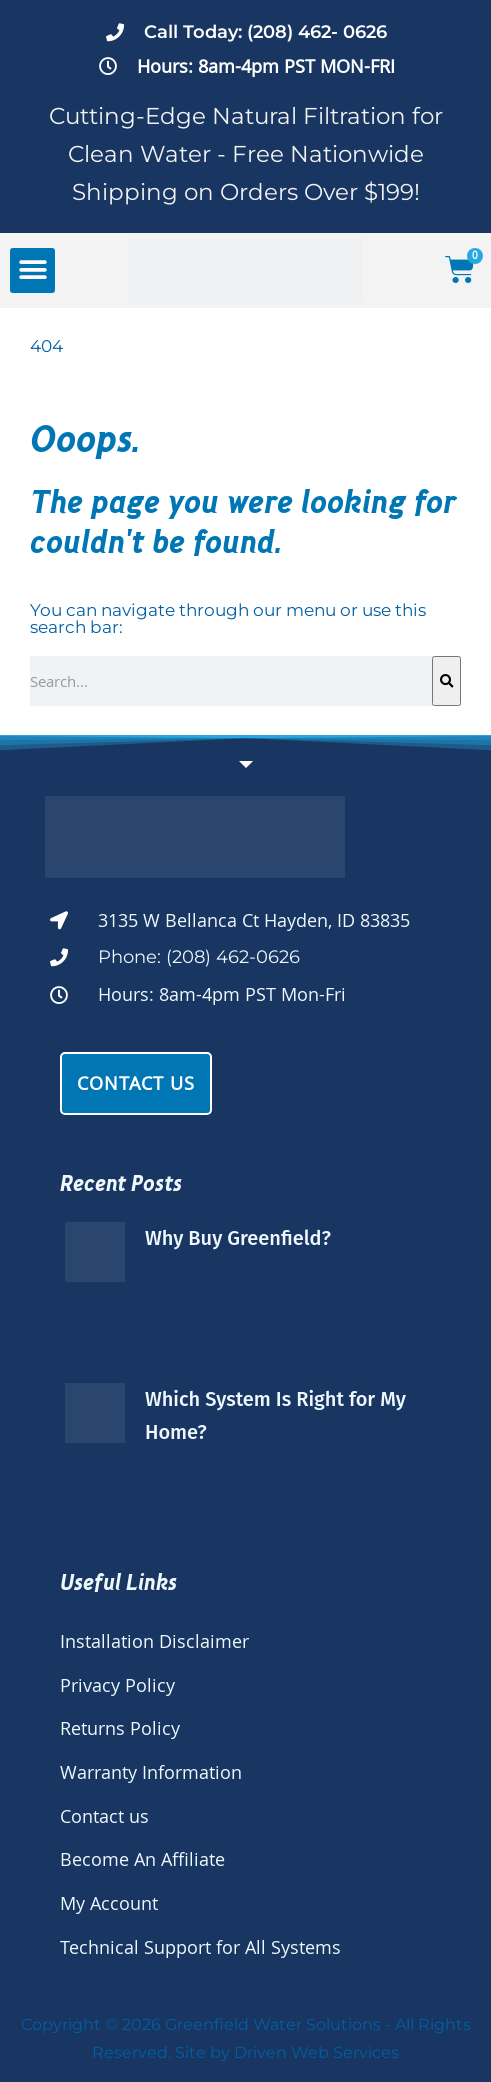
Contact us (104, 1816)
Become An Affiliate (142, 1859)
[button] (32, 270)
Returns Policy (120, 1728)
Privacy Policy (117, 1685)
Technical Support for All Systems (200, 1947)
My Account (109, 1903)
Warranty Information (151, 1772)
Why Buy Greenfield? (238, 1238)
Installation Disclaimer (154, 1641)
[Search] (446, 681)
